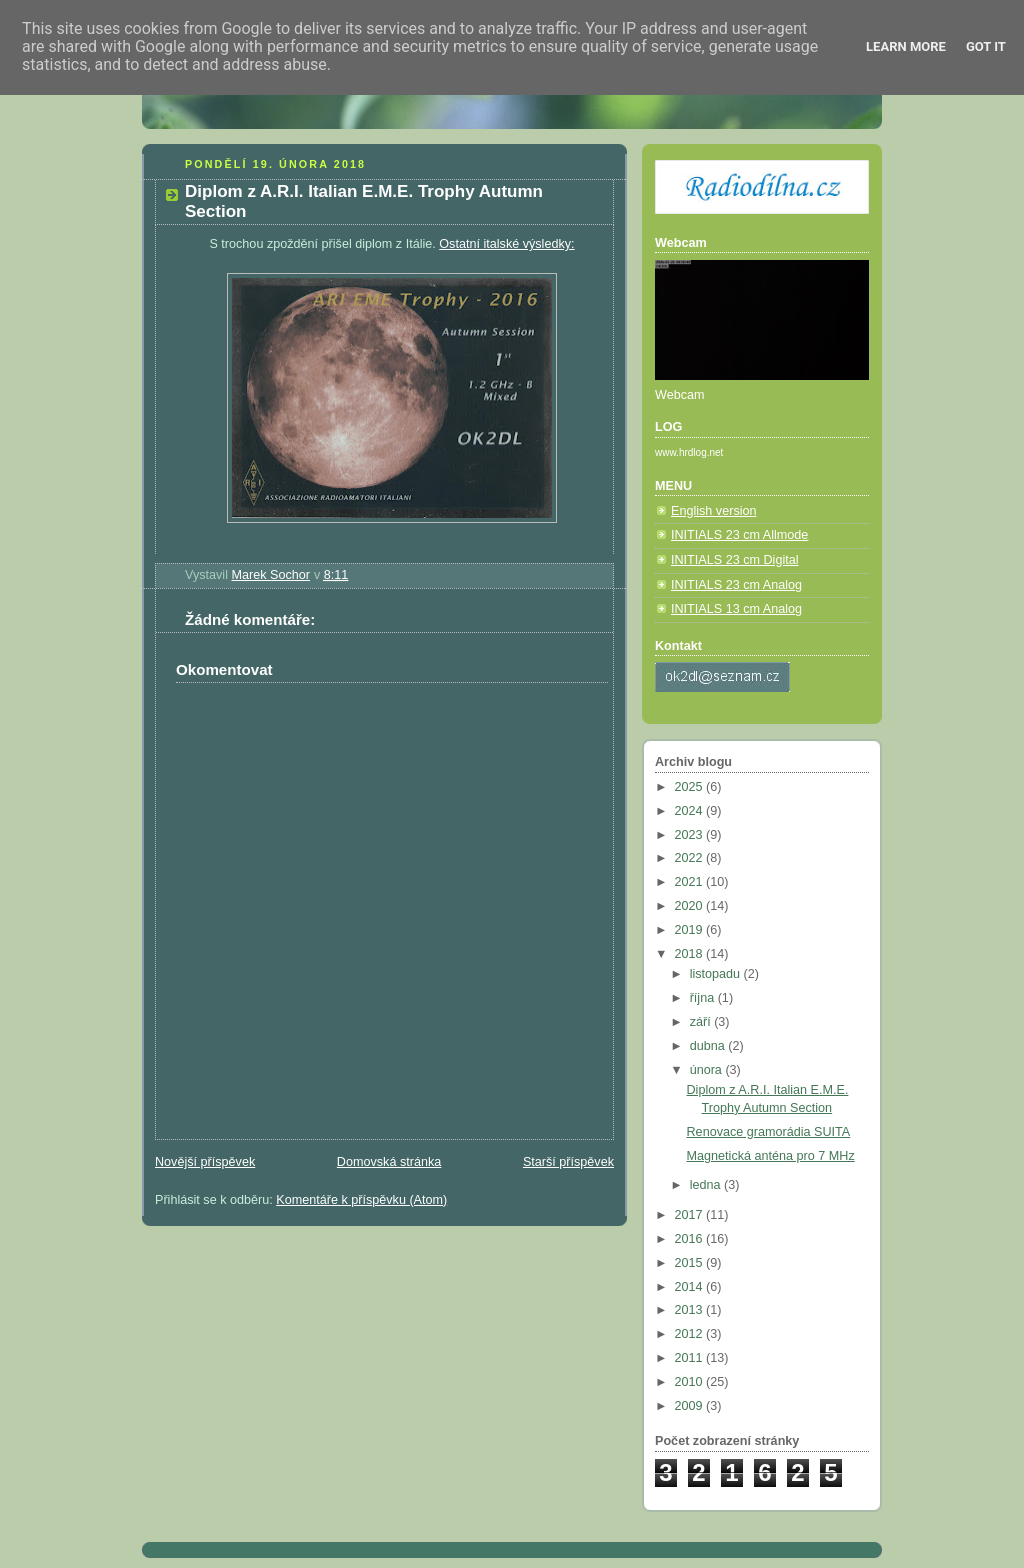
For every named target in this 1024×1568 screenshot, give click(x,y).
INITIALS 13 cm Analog (736, 609)
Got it (986, 46)
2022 (691, 858)
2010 (691, 1382)
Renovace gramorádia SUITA (769, 1132)
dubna (709, 1046)
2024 (691, 811)
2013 (691, 1310)
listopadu (717, 974)
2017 (691, 1215)
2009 (691, 1406)
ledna (707, 1185)
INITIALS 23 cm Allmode (739, 535)
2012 (691, 1334)
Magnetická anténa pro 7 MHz (771, 1156)
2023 (691, 835)
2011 (691, 1358)
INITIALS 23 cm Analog (736, 585)
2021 (691, 882)
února (708, 1070)
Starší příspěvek (568, 1162)
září (702, 1022)
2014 (691, 1287)
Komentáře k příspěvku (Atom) (361, 1200)
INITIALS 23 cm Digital (735, 560)
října (704, 998)
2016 (691, 1239)
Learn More (906, 46)
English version (714, 511)
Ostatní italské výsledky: (506, 244)
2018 (691, 954)
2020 (691, 906)
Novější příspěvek (205, 1162)
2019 (691, 930)
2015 (691, 1263)
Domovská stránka (389, 1162)
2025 (691, 787)
